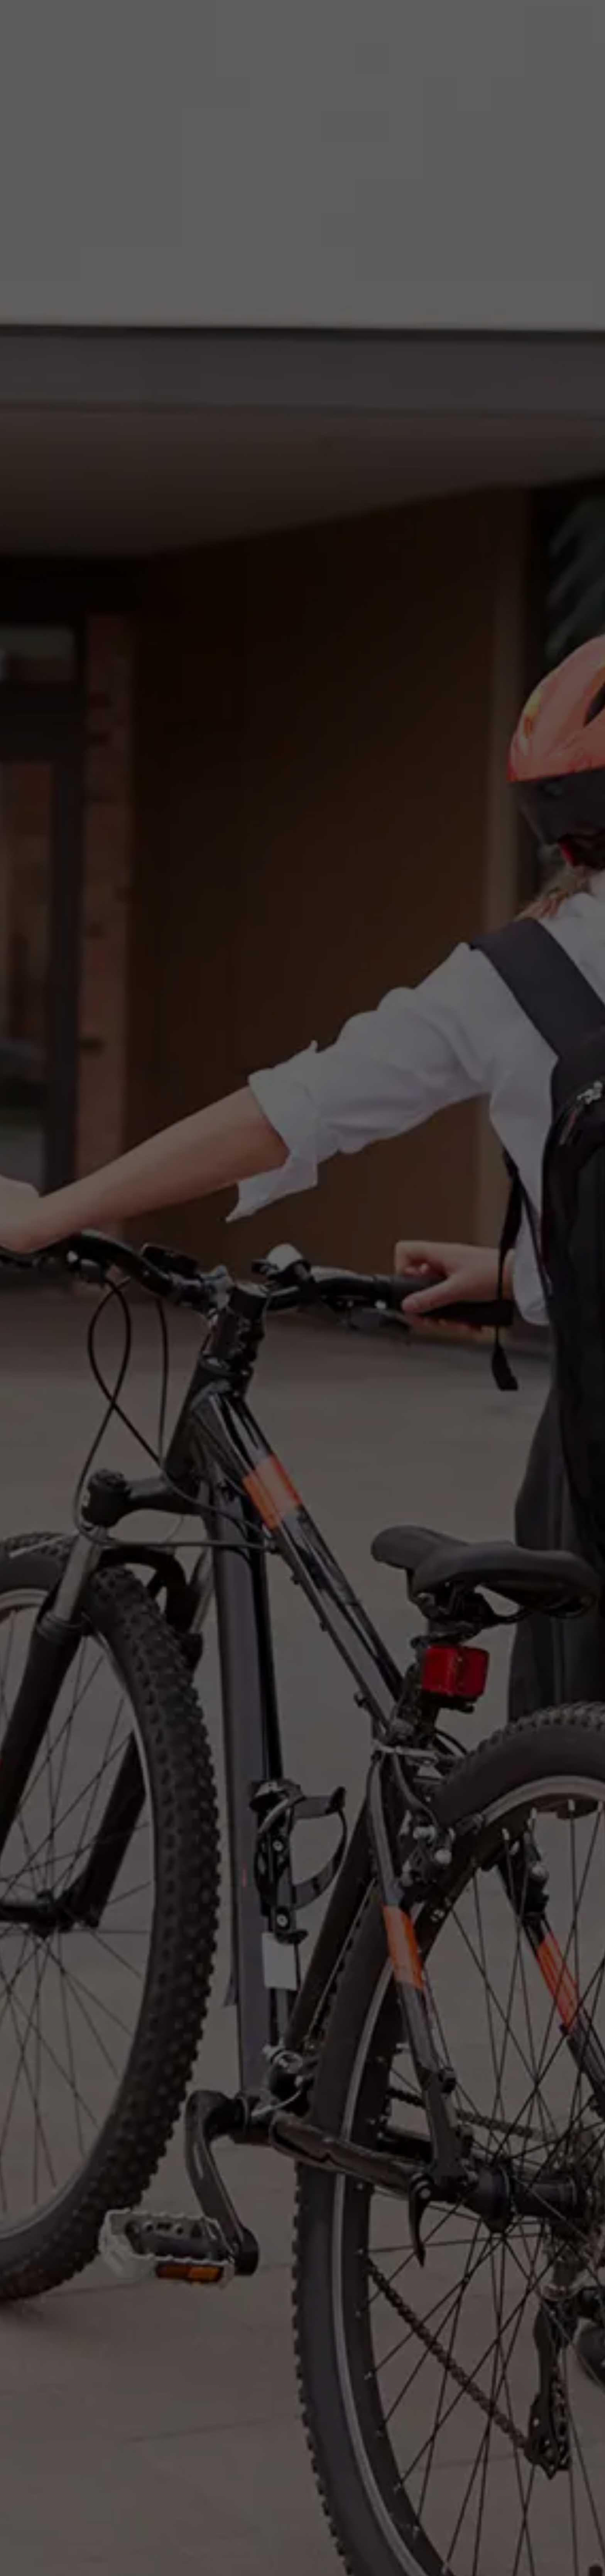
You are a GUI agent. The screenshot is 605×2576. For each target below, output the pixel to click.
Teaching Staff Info (129, 1358)
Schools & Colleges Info (215, 1358)
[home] (63, 18)
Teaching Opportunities (396, 18)
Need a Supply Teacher (481, 18)
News (539, 18)
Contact (574, 18)
